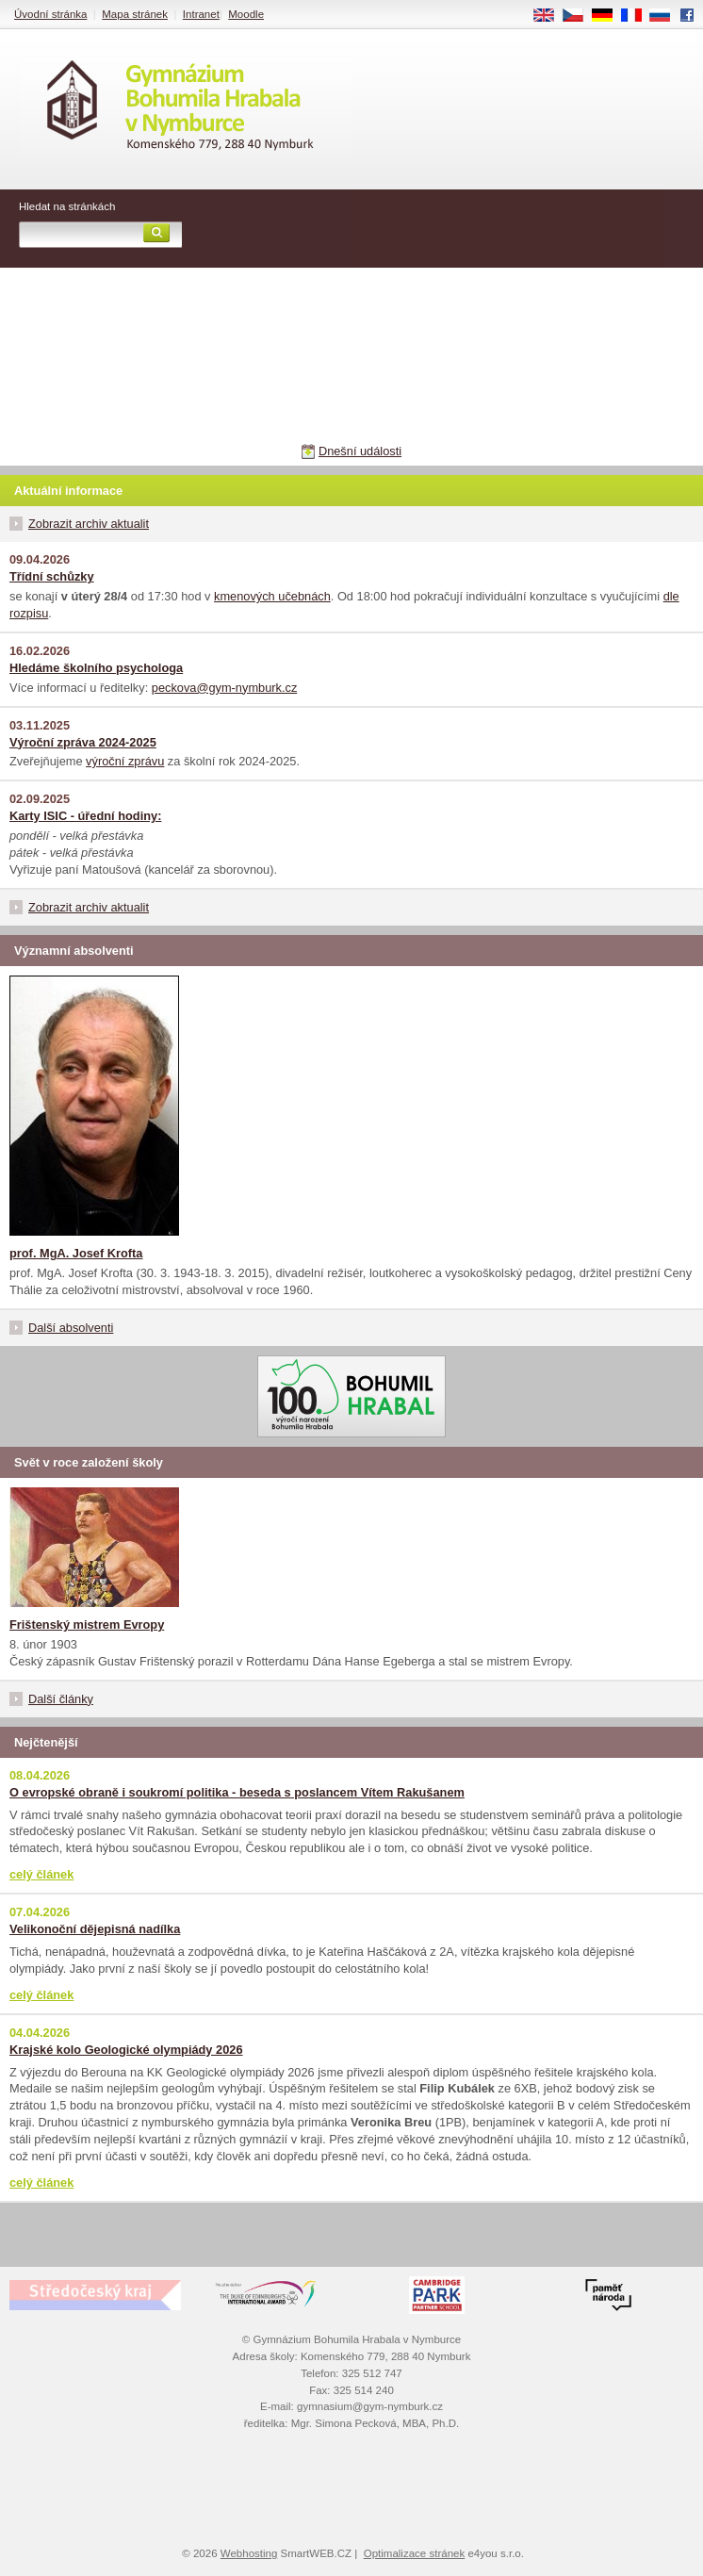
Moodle (246, 14)
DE (608, 16)
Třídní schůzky (51, 576)
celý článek (41, 1874)
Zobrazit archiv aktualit (88, 524)
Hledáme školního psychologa (96, 668)
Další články (60, 1699)
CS (579, 16)
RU (667, 16)
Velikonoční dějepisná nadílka (94, 1929)
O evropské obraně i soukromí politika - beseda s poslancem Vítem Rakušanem (237, 1792)
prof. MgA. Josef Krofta (75, 1253)
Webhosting (249, 2553)
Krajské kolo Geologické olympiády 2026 (126, 2050)
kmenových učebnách (272, 596)
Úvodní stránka (50, 14)
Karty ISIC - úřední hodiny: (85, 816)
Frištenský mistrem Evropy (86, 1624)
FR (637, 16)
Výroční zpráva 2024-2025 (82, 742)
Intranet (201, 14)
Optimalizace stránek (415, 2553)
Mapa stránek (135, 14)
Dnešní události (360, 451)
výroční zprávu (125, 761)
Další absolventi (70, 1328)
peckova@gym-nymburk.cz (225, 688)
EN (550, 16)
